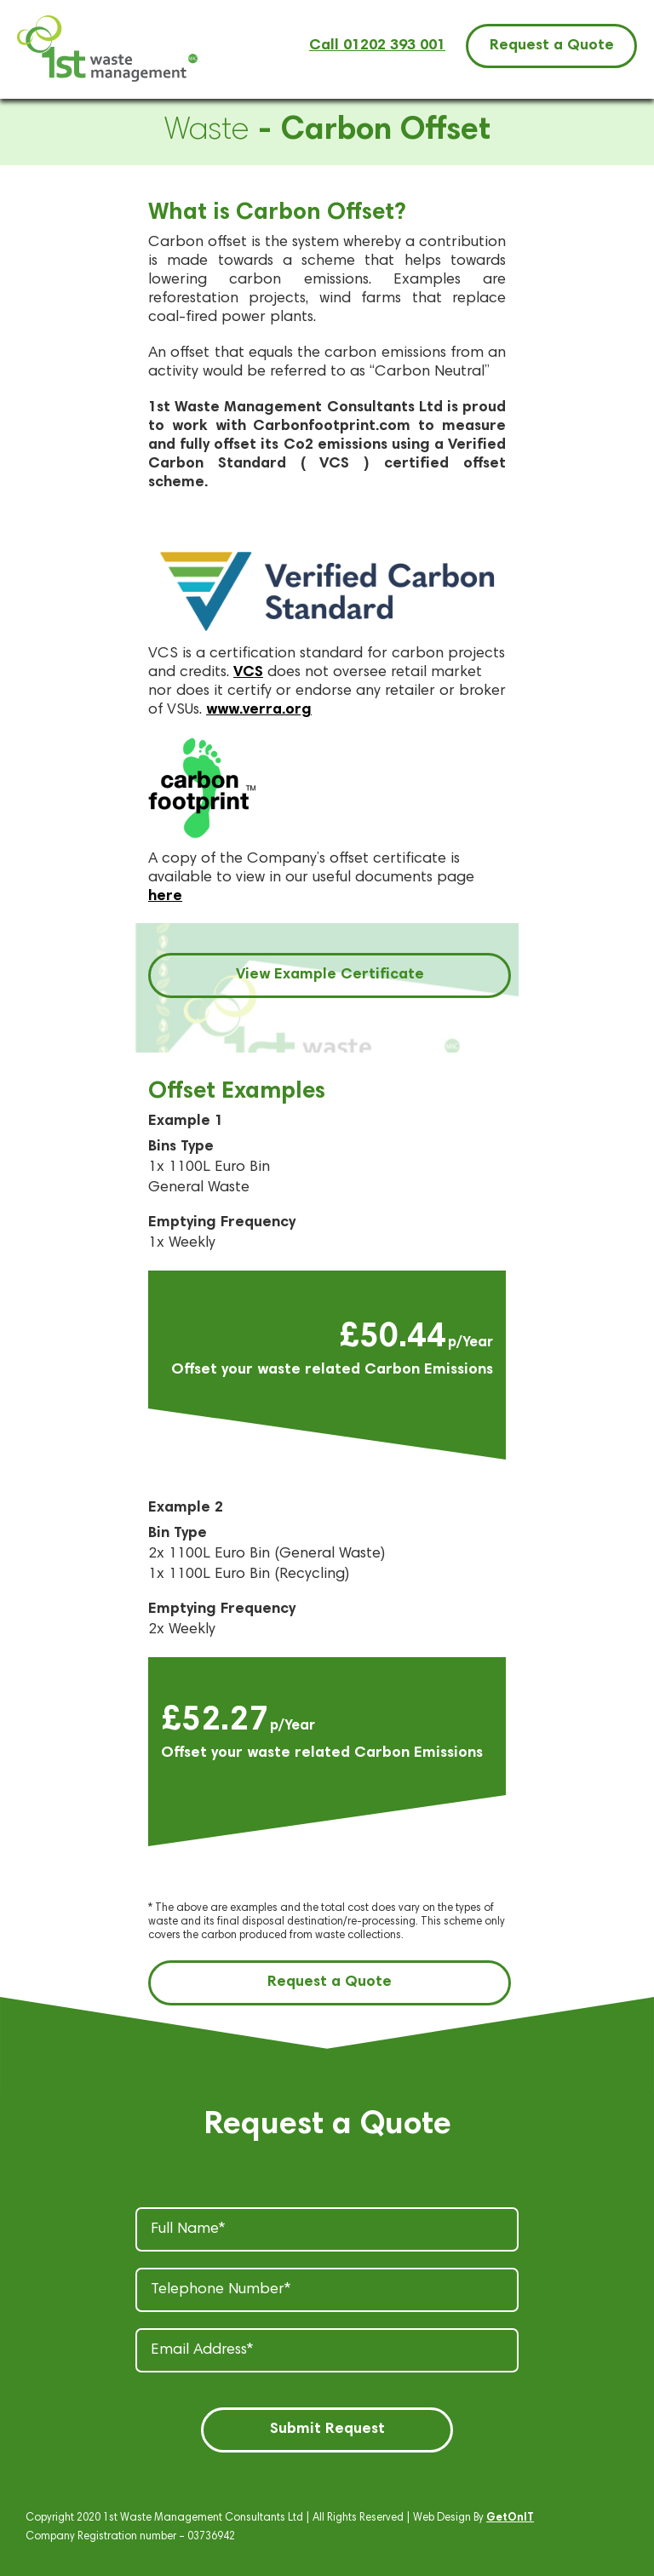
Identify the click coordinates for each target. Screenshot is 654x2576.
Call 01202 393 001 (377, 46)
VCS (248, 672)
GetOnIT (510, 2518)
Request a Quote (552, 46)
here (165, 896)
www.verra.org (259, 710)
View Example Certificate (330, 975)
